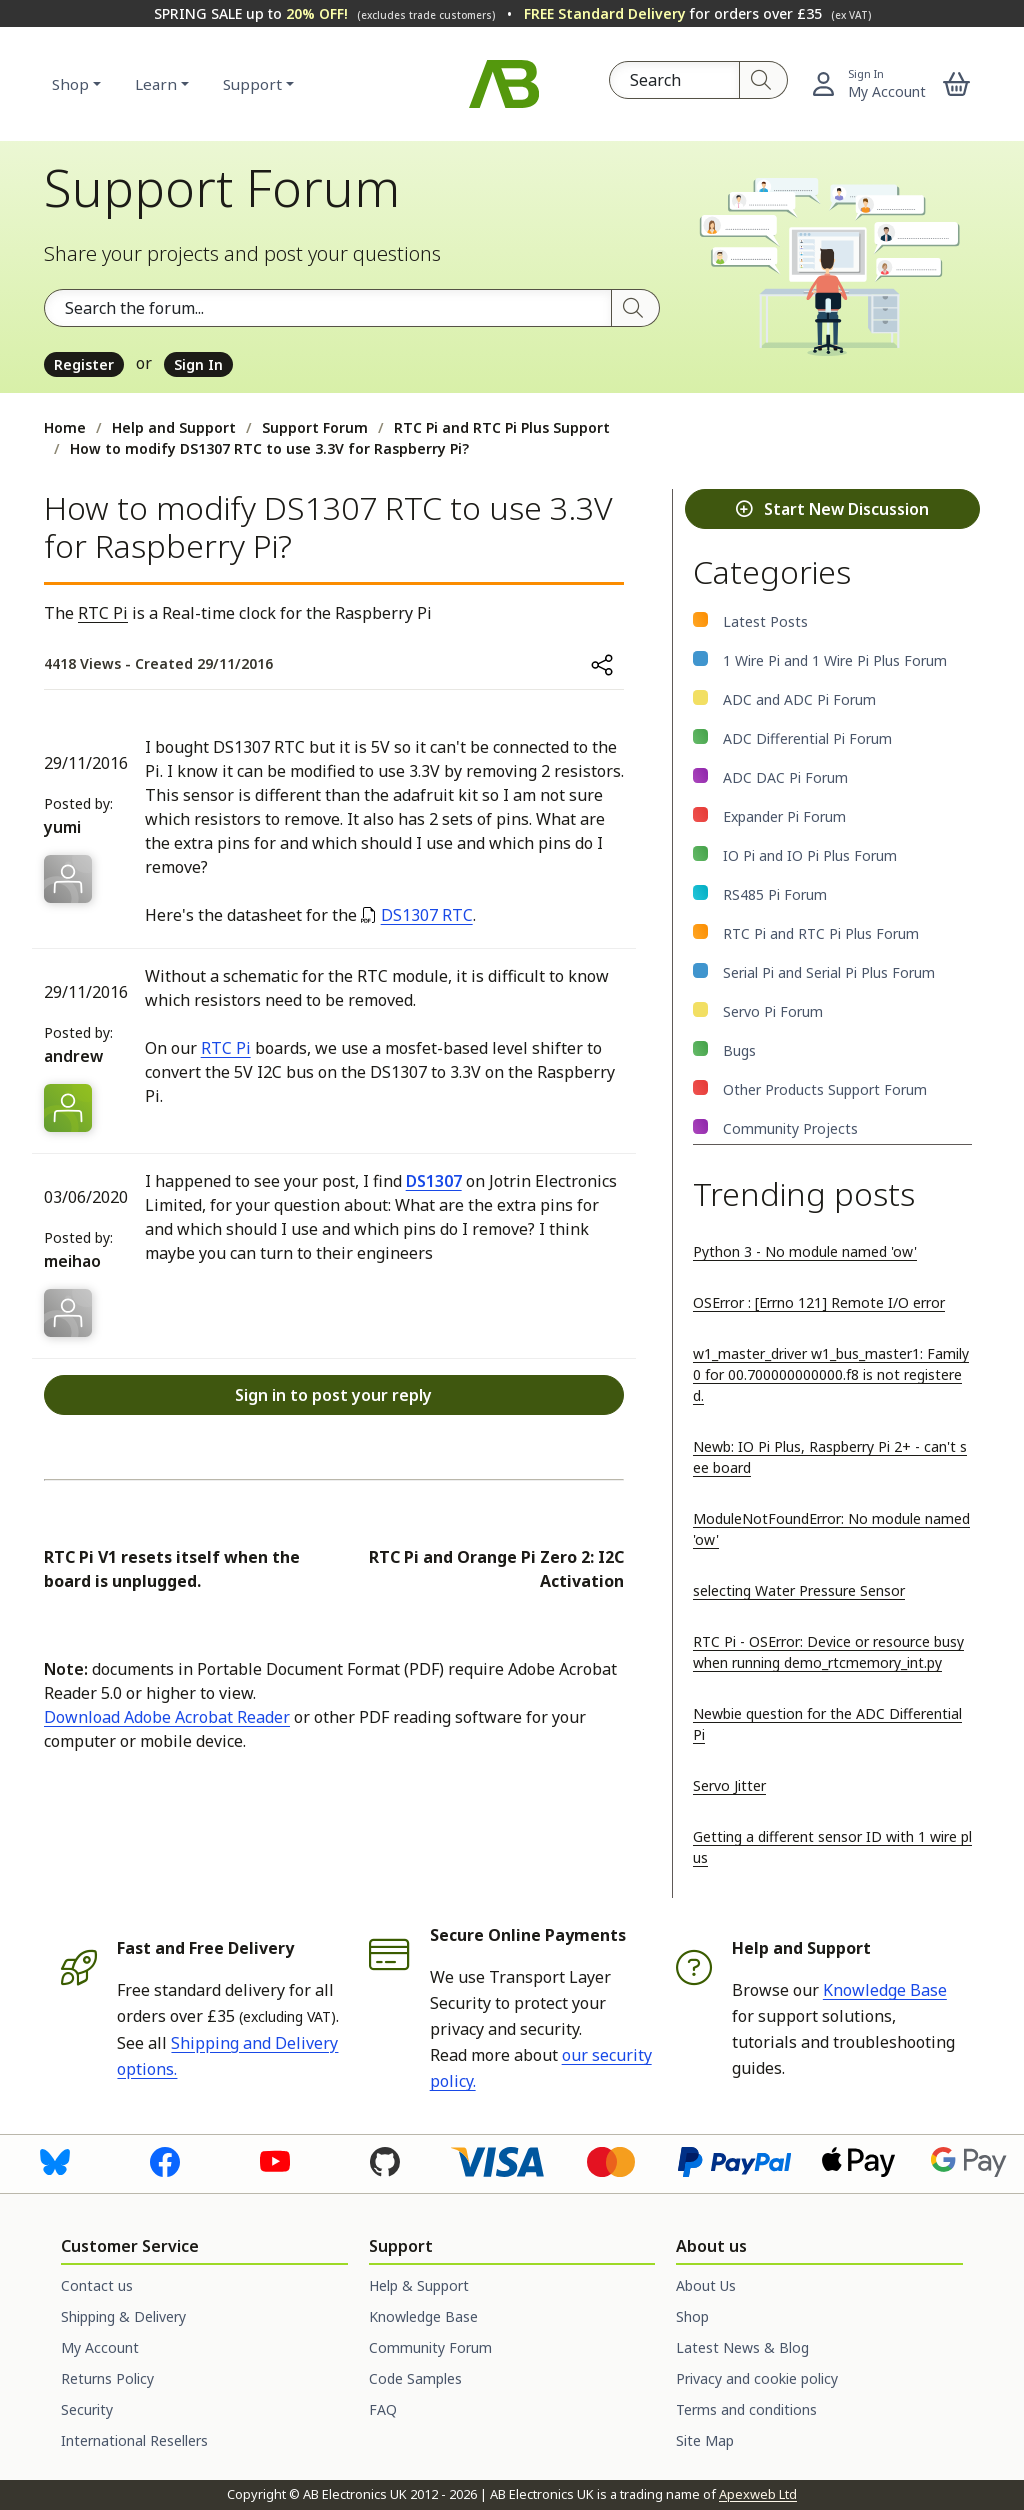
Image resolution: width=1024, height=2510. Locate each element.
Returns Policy (107, 2378)
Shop (70, 84)
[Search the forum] (328, 308)
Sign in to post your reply (333, 1395)
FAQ (383, 2409)
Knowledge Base (885, 1990)
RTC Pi (103, 613)
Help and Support (174, 427)
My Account (100, 2347)
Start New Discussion (832, 509)
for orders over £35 (697, 13)
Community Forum (430, 2347)
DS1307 (434, 1181)
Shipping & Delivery (123, 2316)
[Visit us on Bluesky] (55, 2161)
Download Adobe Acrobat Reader (167, 1717)
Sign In (198, 364)
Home (65, 427)
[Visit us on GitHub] (385, 2161)
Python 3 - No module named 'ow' (805, 1251)
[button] (957, 84)
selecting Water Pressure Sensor (799, 1590)
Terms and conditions (746, 2409)
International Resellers (134, 2440)
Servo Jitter (729, 1785)
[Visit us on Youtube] (275, 2161)
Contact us (97, 2285)
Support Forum (315, 427)
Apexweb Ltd (758, 2494)
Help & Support (419, 2285)
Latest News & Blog (742, 2347)
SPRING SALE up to (324, 13)
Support (252, 84)
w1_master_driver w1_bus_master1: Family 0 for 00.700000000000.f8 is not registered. (831, 1374)
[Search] (763, 80)
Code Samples (415, 2378)
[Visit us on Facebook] (165, 2161)
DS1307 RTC (427, 915)
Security (87, 2409)
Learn (156, 84)
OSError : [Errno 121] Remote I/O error (819, 1302)
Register (84, 364)
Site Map (705, 2440)
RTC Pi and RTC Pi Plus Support (502, 427)
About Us (706, 2285)
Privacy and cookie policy (757, 2378)
